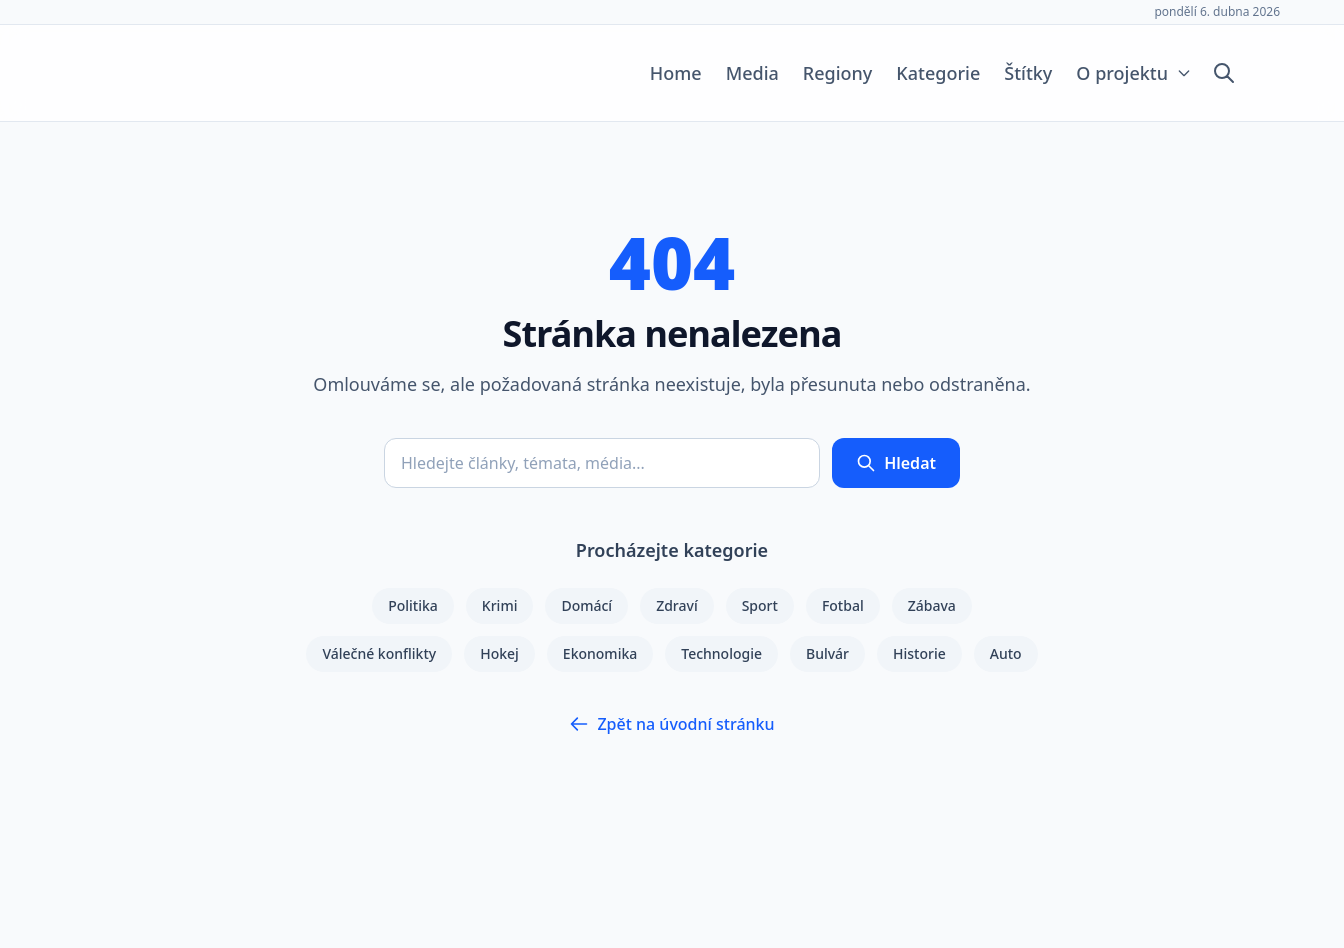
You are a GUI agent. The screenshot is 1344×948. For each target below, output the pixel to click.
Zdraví (677, 605)
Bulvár (827, 653)
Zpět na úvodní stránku (671, 724)
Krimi (500, 605)
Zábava (932, 605)
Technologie (721, 653)
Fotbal (843, 605)
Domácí (586, 605)
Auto (1006, 653)
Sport (760, 605)
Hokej (499, 653)
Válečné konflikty (379, 653)
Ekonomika (600, 653)
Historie (919, 653)
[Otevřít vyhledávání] (1224, 73)
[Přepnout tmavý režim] (1262, 73)
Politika (413, 605)
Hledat (896, 463)
